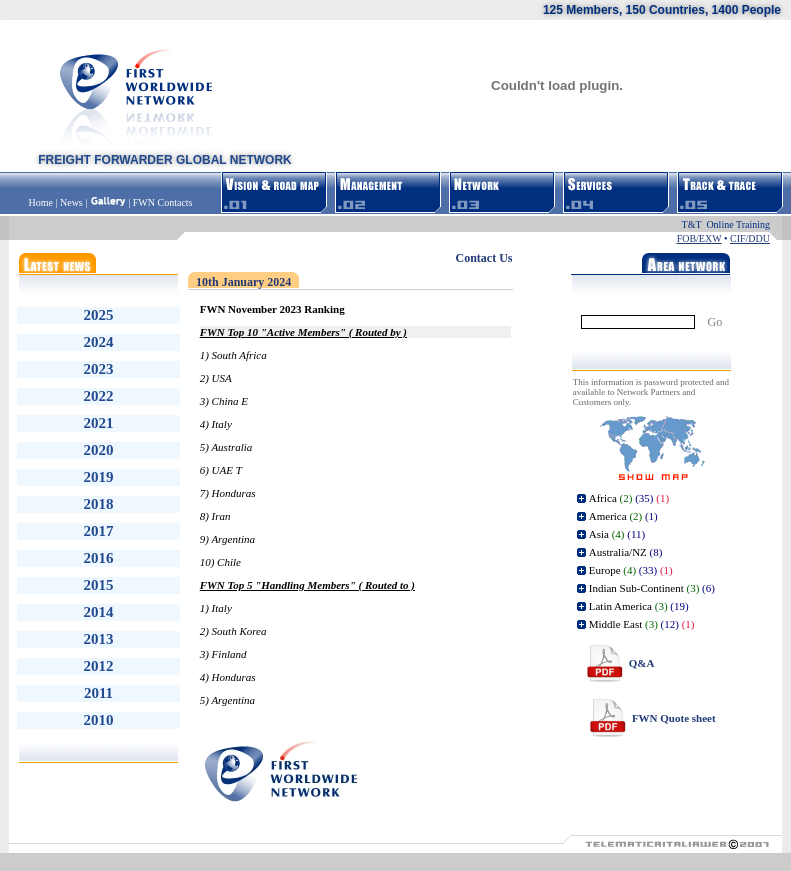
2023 (99, 369)
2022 (99, 396)
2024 (99, 342)
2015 (99, 585)
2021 (99, 423)
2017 (99, 531)
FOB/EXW (699, 238)
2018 (99, 504)
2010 (99, 720)
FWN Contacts (163, 202)
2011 (98, 693)
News (71, 202)
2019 (99, 477)
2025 (99, 315)
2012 (99, 666)
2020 (99, 450)
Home (42, 202)
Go (715, 322)
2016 (99, 558)
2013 (99, 639)
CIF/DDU (750, 238)
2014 (99, 612)
